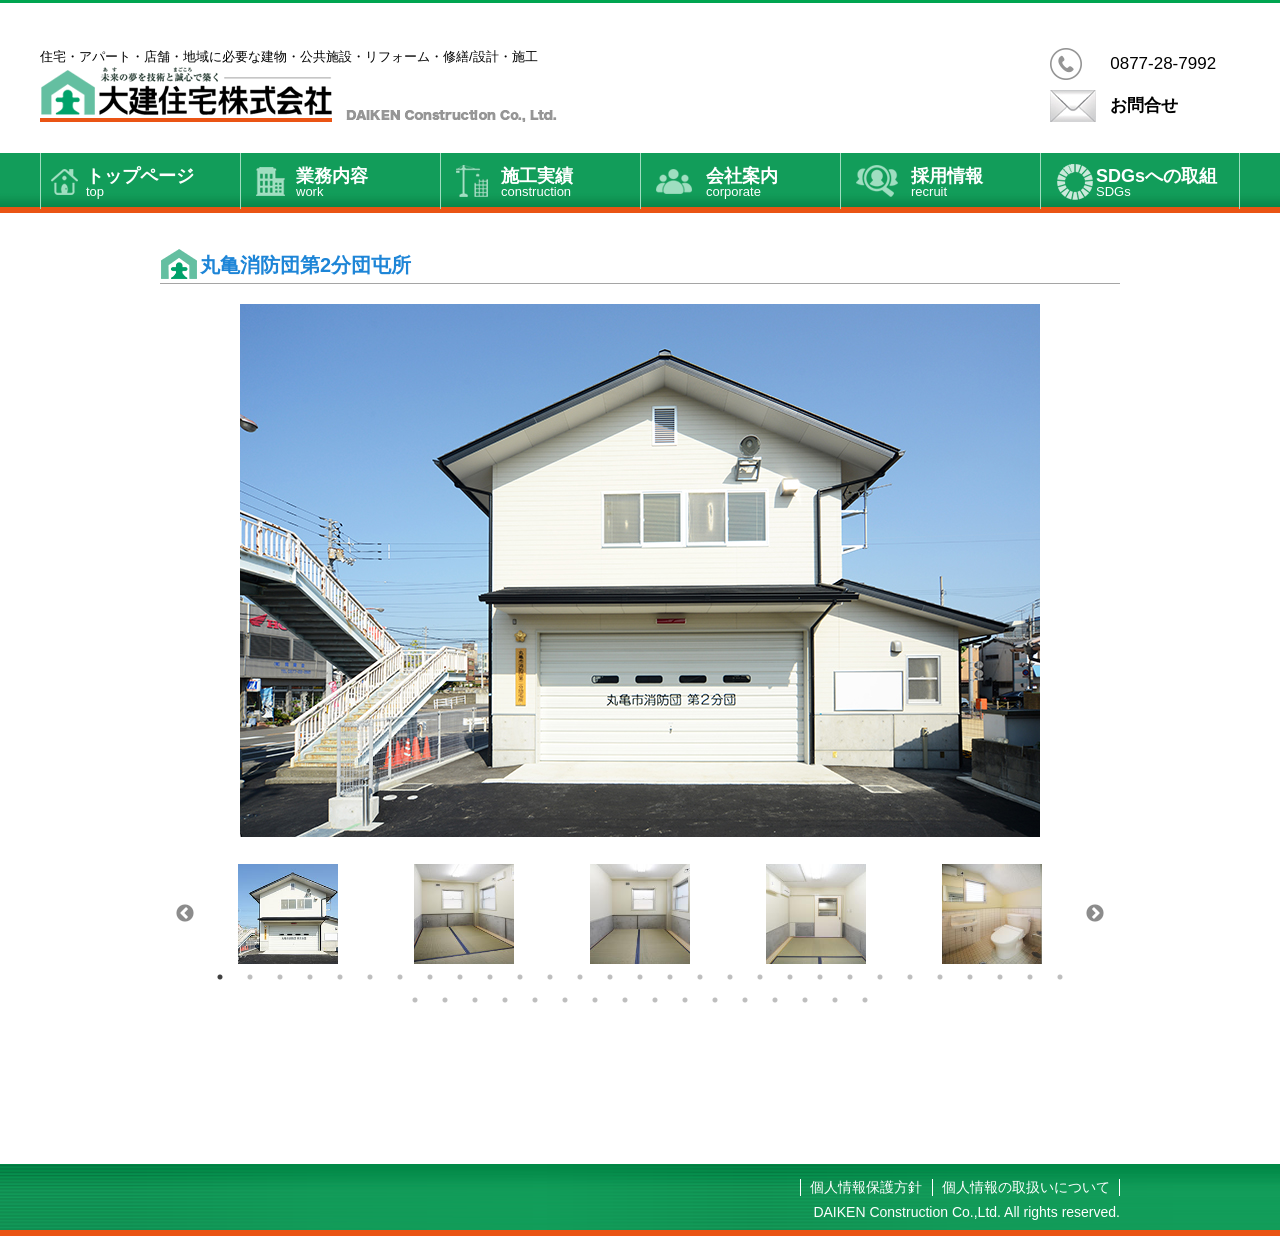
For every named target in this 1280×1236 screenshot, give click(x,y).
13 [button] (580, 977)
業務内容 (368, 184)
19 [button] (760, 977)
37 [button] (625, 1000)
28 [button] (1030, 977)
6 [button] (370, 977)
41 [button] (745, 1000)
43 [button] (805, 1000)
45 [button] (865, 1000)
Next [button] (1095, 914)
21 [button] (820, 977)
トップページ (163, 184)
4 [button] (310, 977)
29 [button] (1060, 977)
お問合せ (1144, 105)
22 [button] (850, 977)
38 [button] (655, 1000)
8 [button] (430, 977)
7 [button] (400, 977)
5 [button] (340, 977)
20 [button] (790, 977)
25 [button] (940, 977)
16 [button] (670, 977)
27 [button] (1000, 977)
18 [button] (730, 977)
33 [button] (505, 1000)
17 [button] (700, 977)
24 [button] (910, 977)
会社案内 (773, 184)
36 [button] (595, 1000)
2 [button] (250, 977)
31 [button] (445, 1000)
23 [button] (880, 977)
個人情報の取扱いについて (1026, 1187)
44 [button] (835, 1000)
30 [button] (415, 1000)
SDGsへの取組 (1167, 184)
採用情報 (975, 184)
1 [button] (220, 977)
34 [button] (535, 1000)
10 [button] (490, 977)
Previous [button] (185, 914)
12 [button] (550, 977)
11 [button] (520, 977)
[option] (640, 570)
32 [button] (475, 1000)
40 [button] (715, 1000)
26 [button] (970, 977)
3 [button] (280, 977)
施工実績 (570, 184)
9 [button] (460, 977)
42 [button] (775, 1000)
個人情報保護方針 (866, 1187)
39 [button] (685, 1000)
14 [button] (610, 977)
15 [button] (640, 977)
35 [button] (565, 1000)
